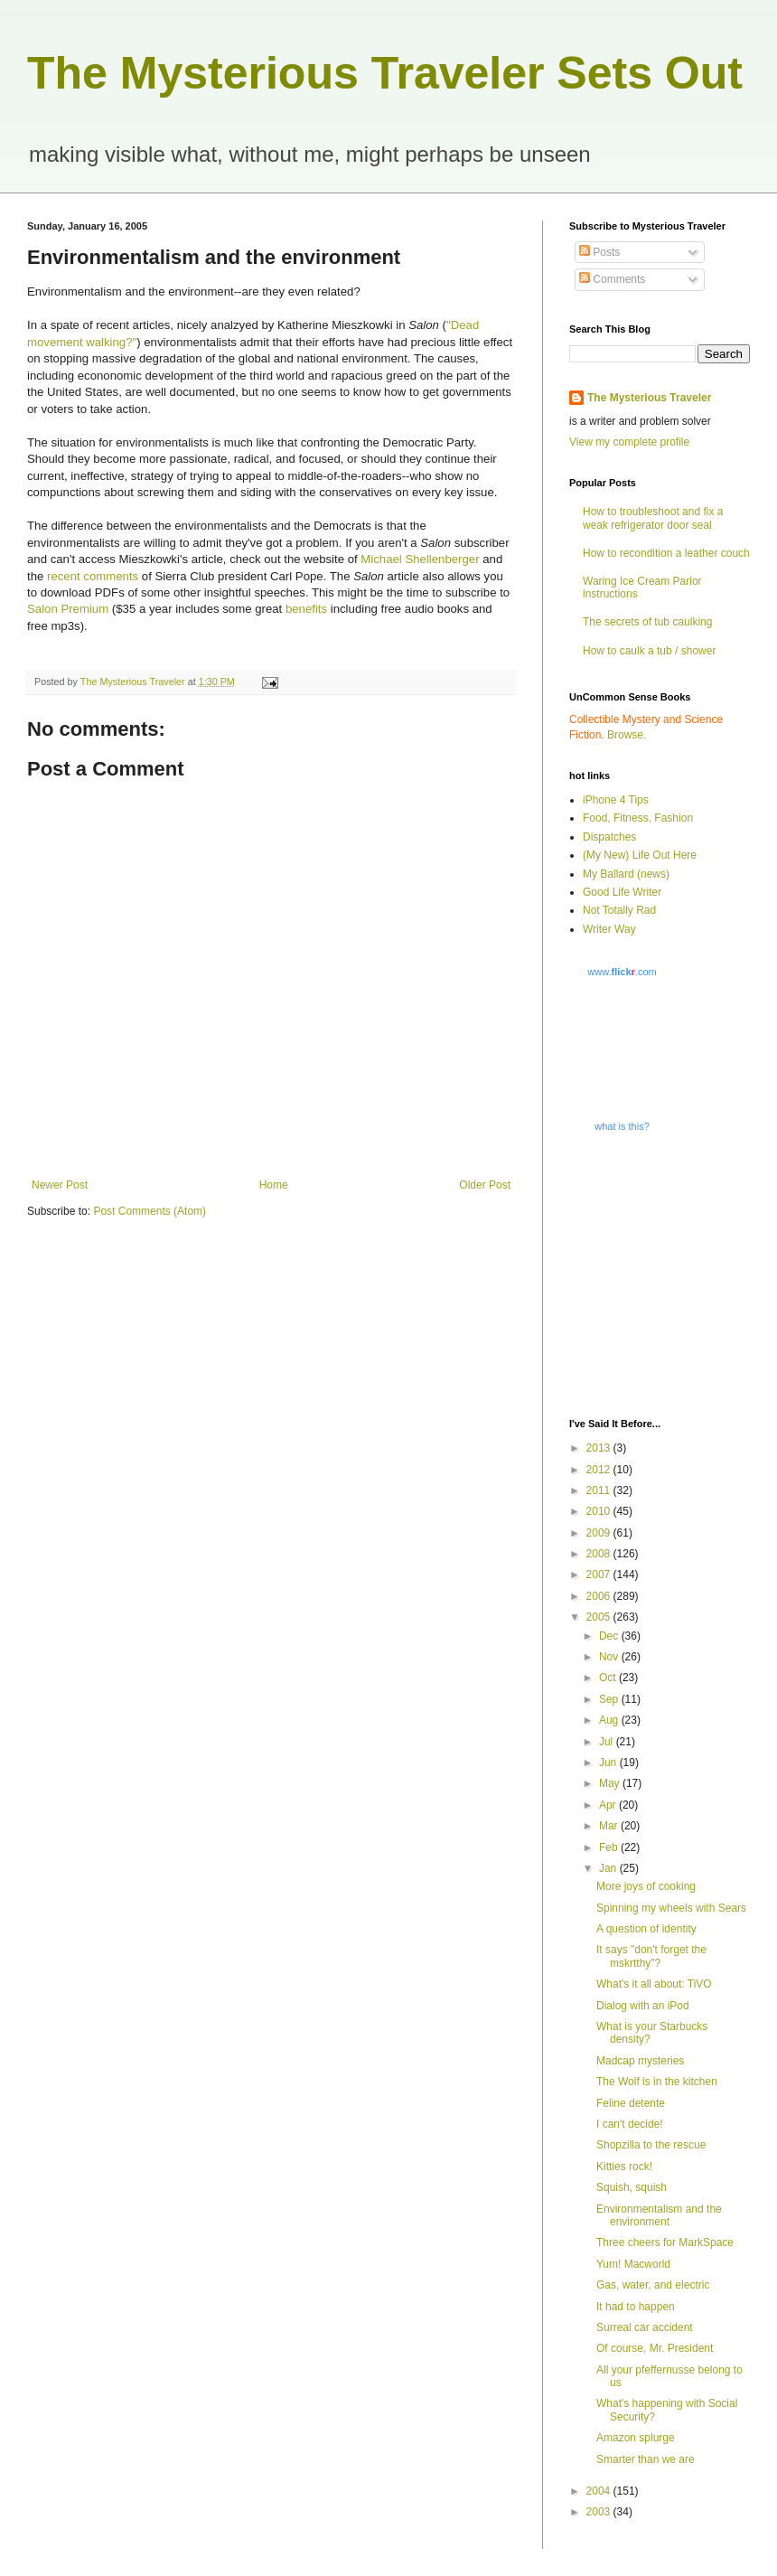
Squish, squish (631, 2187)
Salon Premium (67, 609)
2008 (599, 1553)
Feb (610, 1847)
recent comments (94, 576)
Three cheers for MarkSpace (665, 2242)
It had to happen (635, 2306)
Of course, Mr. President (654, 2348)
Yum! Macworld (633, 2264)
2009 (599, 1533)
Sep (610, 1699)
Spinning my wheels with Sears (671, 1908)
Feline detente (630, 2103)
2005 (599, 1617)
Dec (610, 1636)
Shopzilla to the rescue (651, 2145)
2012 (599, 1469)
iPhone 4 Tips (616, 800)
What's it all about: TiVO (654, 1984)
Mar (610, 1825)
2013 (599, 1448)
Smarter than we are (645, 2459)
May (611, 1783)
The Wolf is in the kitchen (656, 2081)
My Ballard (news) (626, 874)
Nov (610, 1656)
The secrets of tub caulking (647, 622)
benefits (306, 609)
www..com (621, 971)
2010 (599, 1511)
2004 (599, 2491)
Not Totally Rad (619, 910)
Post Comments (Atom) (149, 1211)
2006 (599, 1596)
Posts (599, 252)
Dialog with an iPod (642, 2005)
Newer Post (60, 1185)
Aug (610, 1720)
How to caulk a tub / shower (649, 650)
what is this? (622, 1126)
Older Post (484, 1185)
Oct (609, 1677)
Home (273, 1185)
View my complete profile (629, 442)
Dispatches (609, 837)
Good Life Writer (622, 892)
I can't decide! (629, 2124)
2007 (599, 1574)
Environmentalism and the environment (659, 2215)
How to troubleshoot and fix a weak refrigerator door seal (653, 518)
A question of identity (646, 1929)
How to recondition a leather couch (666, 553)
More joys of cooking (646, 1886)
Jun (609, 1762)
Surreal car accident (644, 2327)
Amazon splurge (635, 2437)
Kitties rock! (624, 2166)
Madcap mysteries (640, 2060)
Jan (609, 1868)
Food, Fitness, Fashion (638, 818)
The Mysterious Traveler (649, 397)
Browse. (626, 735)
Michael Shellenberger (419, 559)
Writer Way (609, 929)
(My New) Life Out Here (640, 855)
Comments (612, 279)
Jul (607, 1741)
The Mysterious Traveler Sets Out (385, 73)
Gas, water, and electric (652, 2285)
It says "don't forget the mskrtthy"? (651, 1956)
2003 (599, 2511)
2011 (599, 1490)
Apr (609, 1805)
